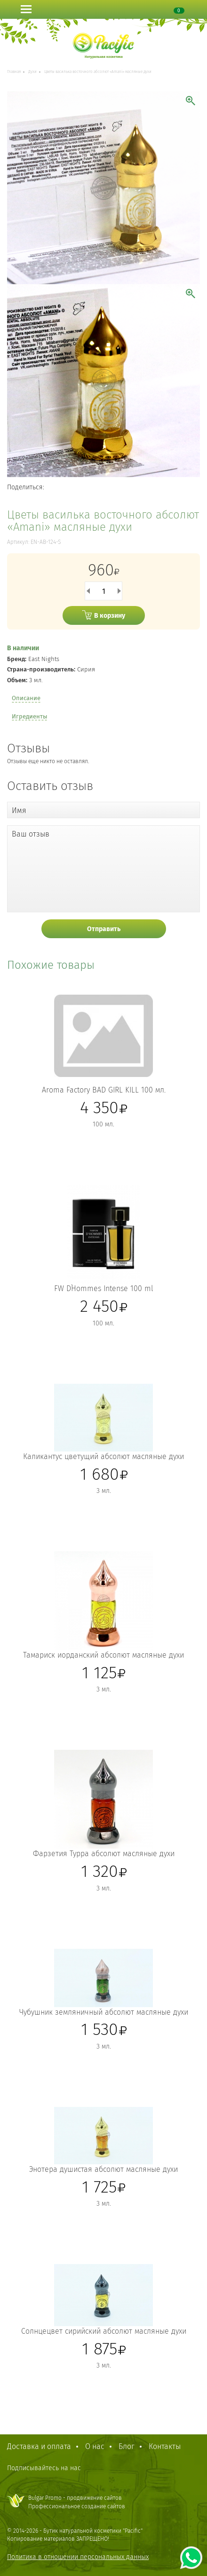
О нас (94, 2446)
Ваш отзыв (30, 833)
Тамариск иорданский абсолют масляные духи (103, 1655)
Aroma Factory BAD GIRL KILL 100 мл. (104, 1089)
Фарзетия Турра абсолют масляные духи (104, 1853)
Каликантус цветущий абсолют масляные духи (103, 1456)
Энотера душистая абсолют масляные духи (103, 2169)
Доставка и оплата (39, 2446)
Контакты (165, 2446)
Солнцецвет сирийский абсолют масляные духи (103, 2331)
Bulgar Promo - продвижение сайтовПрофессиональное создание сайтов (76, 2502)
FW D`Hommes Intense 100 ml (103, 1288)
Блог (127, 2446)
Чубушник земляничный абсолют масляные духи (103, 2012)
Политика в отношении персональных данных (78, 2557)
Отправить (103, 929)
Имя (19, 810)
